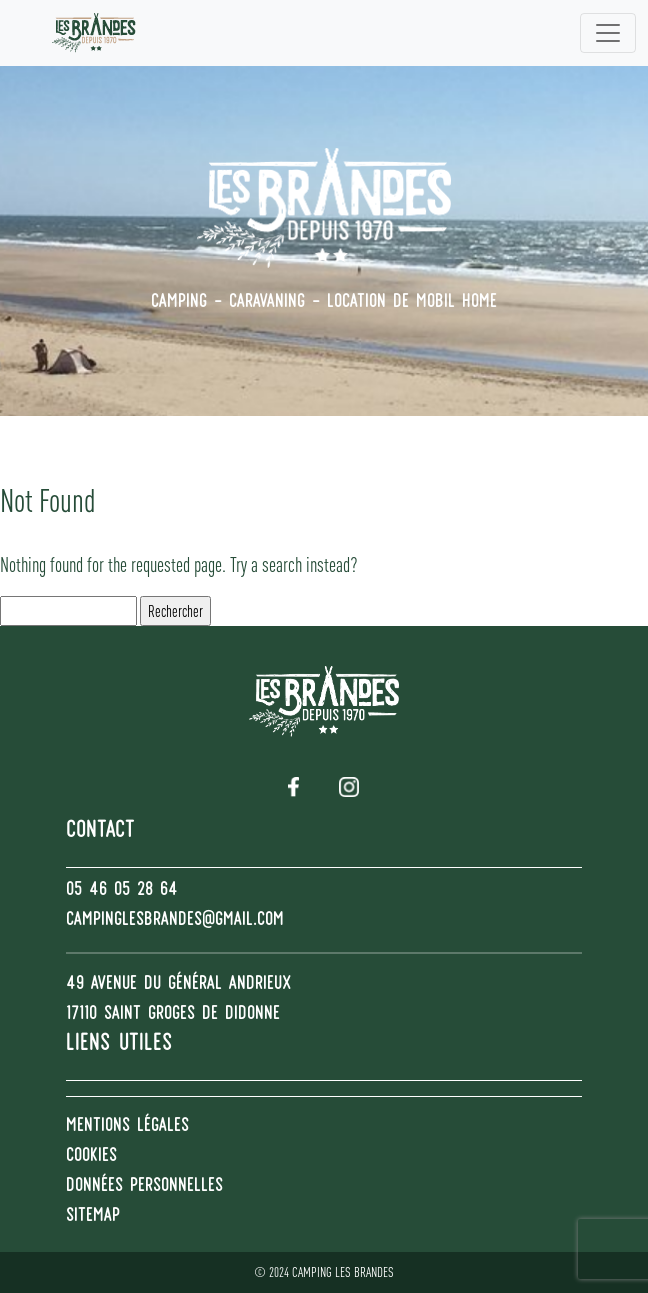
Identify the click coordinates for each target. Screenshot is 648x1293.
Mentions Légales (127, 1127)
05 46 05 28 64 (122, 891)
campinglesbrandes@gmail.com (175, 921)
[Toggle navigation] (608, 33)
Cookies (91, 1157)
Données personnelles (144, 1187)
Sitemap (93, 1217)
